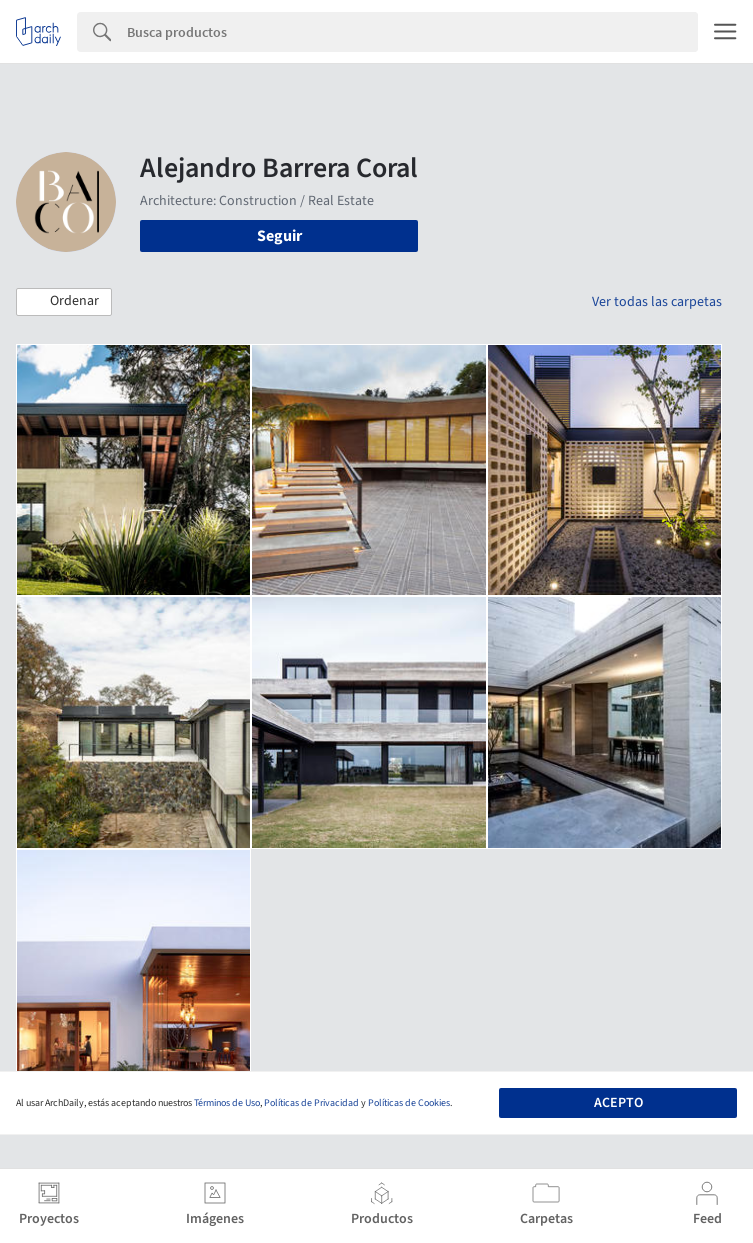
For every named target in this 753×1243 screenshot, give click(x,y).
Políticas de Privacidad (311, 1103)
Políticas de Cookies (409, 1103)
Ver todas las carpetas (657, 302)
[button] (64, 302)
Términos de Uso (227, 1103)
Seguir (279, 236)
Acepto (618, 1103)
